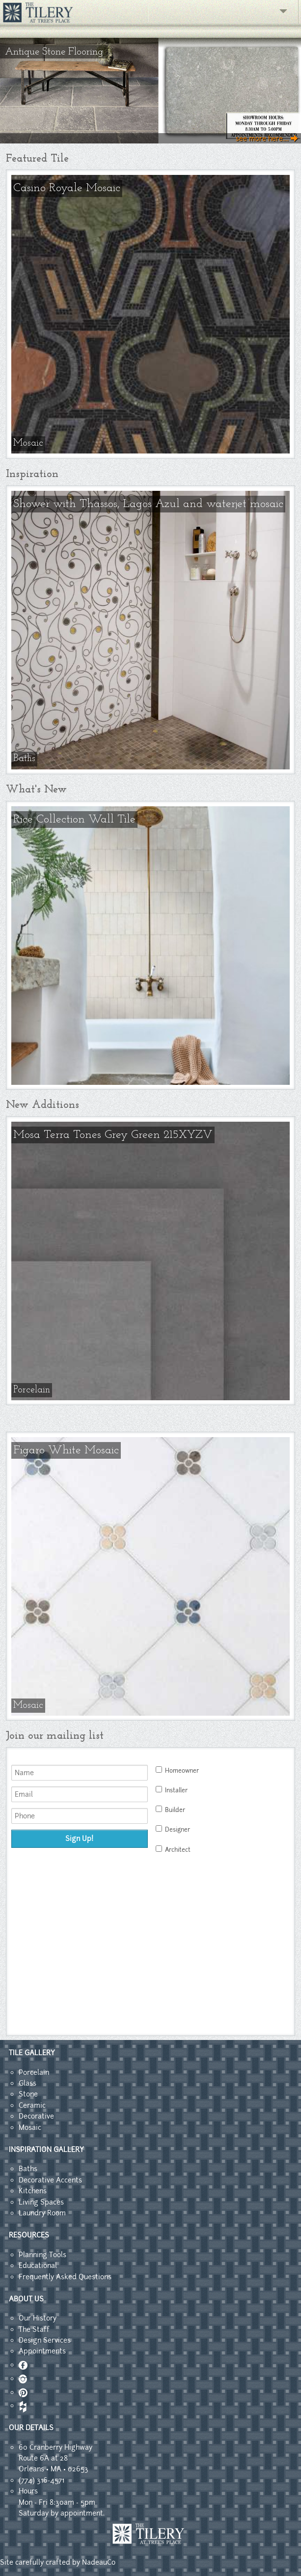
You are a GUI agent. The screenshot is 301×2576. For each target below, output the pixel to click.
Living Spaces (41, 2202)
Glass (27, 2083)
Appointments (42, 2351)
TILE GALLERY (32, 2052)
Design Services (45, 2340)
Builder (170, 1810)
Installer (172, 1790)
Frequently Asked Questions (65, 2276)
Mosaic (30, 2127)
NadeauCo (98, 2562)
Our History (37, 2318)
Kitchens (33, 2190)
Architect (173, 1849)
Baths (28, 2168)
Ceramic (32, 2105)
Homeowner (177, 1770)
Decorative (36, 2116)
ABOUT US (26, 2298)
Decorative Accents (50, 2180)
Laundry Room (42, 2212)
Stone (28, 2094)
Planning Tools (42, 2254)
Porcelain (34, 2072)
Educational (38, 2265)
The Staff (34, 2329)
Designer (173, 1829)
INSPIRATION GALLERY (46, 2149)
